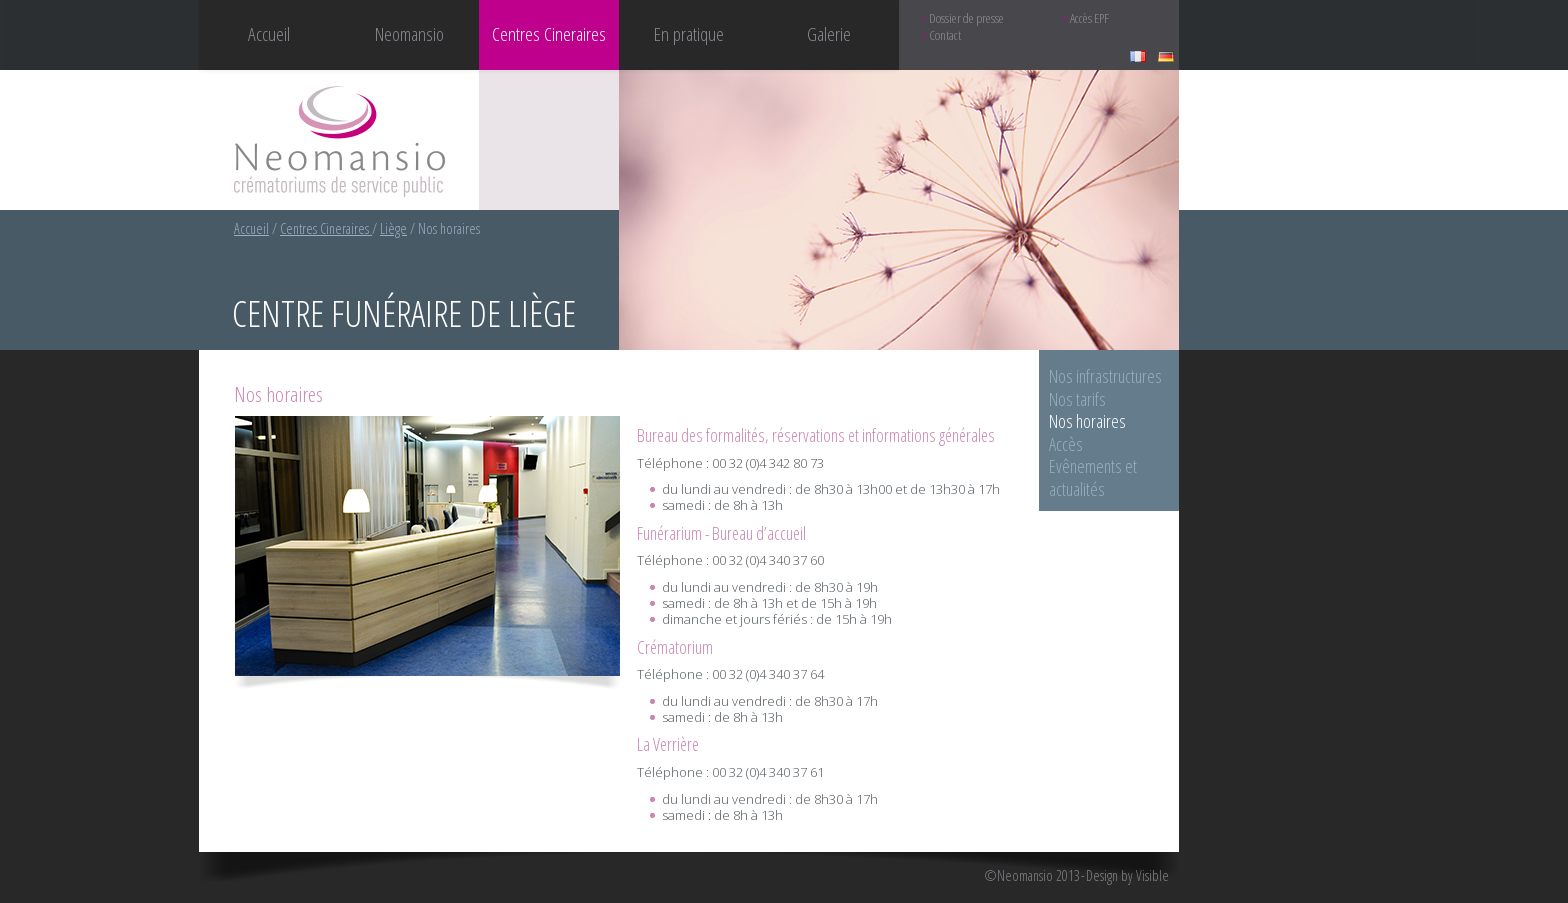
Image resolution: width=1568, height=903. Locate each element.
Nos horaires (1087, 421)
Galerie (829, 33)
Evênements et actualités (1093, 477)
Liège (393, 228)
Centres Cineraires (326, 228)
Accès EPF (1089, 18)
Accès (1066, 444)
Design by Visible (1127, 876)
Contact (945, 35)
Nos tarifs (1077, 399)
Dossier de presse (966, 18)
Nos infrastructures (1105, 376)
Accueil (269, 33)
